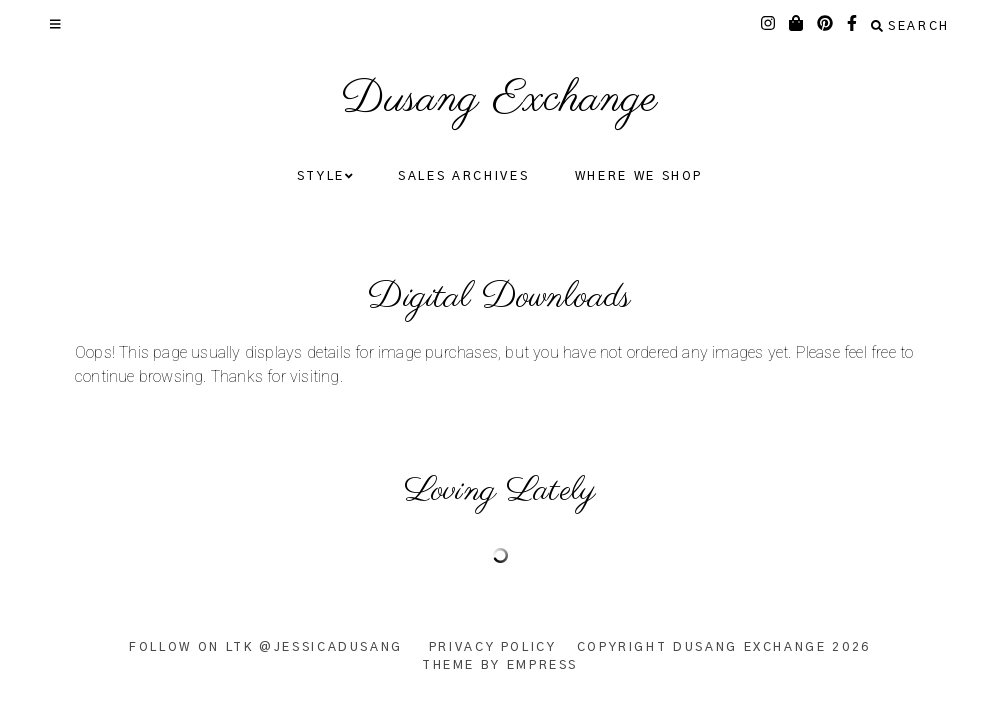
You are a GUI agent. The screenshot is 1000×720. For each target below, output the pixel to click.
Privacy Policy (493, 647)
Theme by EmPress (500, 665)
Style (325, 176)
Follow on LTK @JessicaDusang (266, 647)
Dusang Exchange (499, 100)
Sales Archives (463, 176)
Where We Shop (639, 176)
